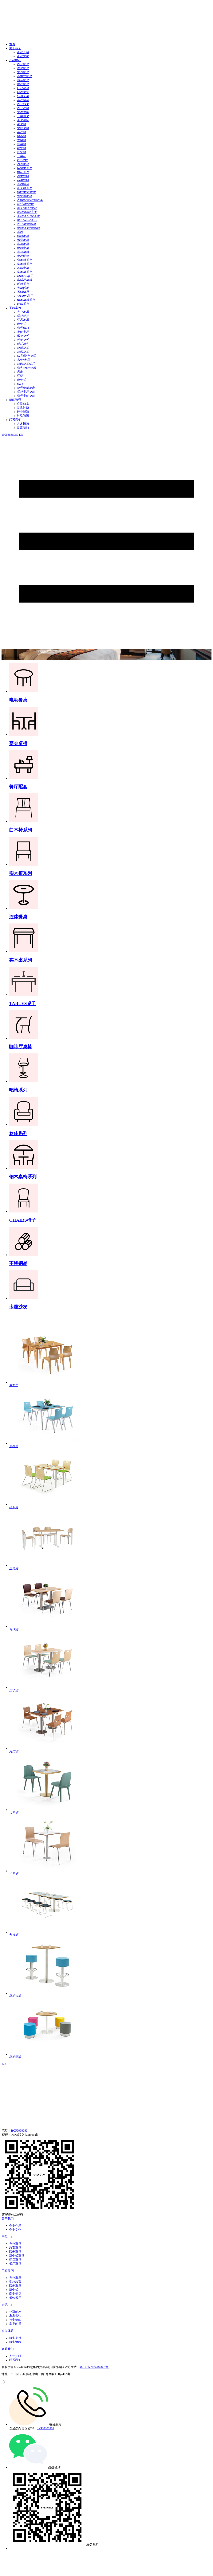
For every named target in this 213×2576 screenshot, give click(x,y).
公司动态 (23, 403)
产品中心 (15, 60)
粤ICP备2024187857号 (94, 2367)
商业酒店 (15, 2293)
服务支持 (15, 2338)
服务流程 (15, 2342)
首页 (12, 44)
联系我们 (15, 419)
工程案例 (15, 308)
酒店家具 (15, 2259)
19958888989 (19, 2130)
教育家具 (15, 2247)
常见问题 (23, 415)
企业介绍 (23, 52)
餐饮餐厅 (15, 2297)
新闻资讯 (15, 399)
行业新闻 (23, 411)
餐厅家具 (15, 2263)
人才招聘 (23, 423)
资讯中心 (8, 2304)
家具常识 (23, 407)
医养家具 (15, 2251)
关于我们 (15, 48)
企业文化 (23, 56)
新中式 (13, 2289)
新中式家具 (16, 2255)
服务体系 (8, 2330)
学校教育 (15, 2281)
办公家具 (15, 2243)
